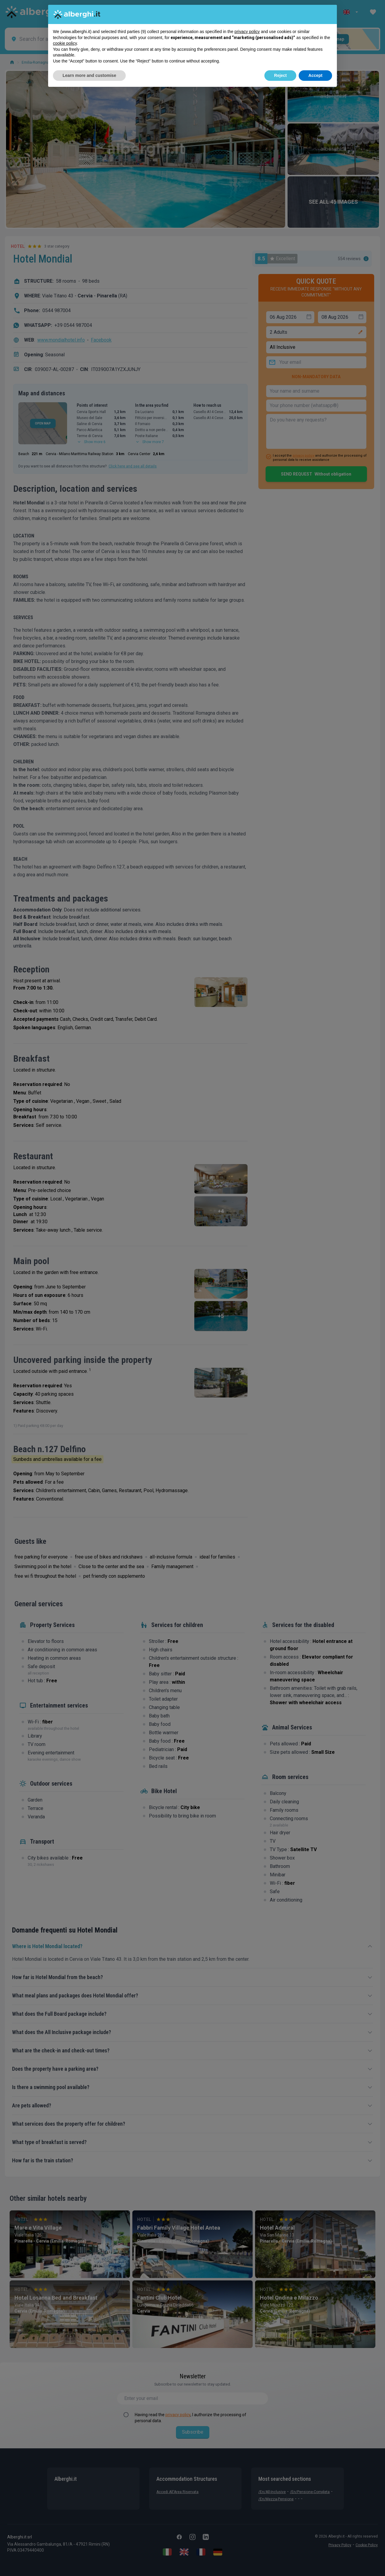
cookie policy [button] (65, 43)
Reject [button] (280, 75)
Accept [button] (315, 75)
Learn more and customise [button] (89, 75)
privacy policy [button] (247, 31)
